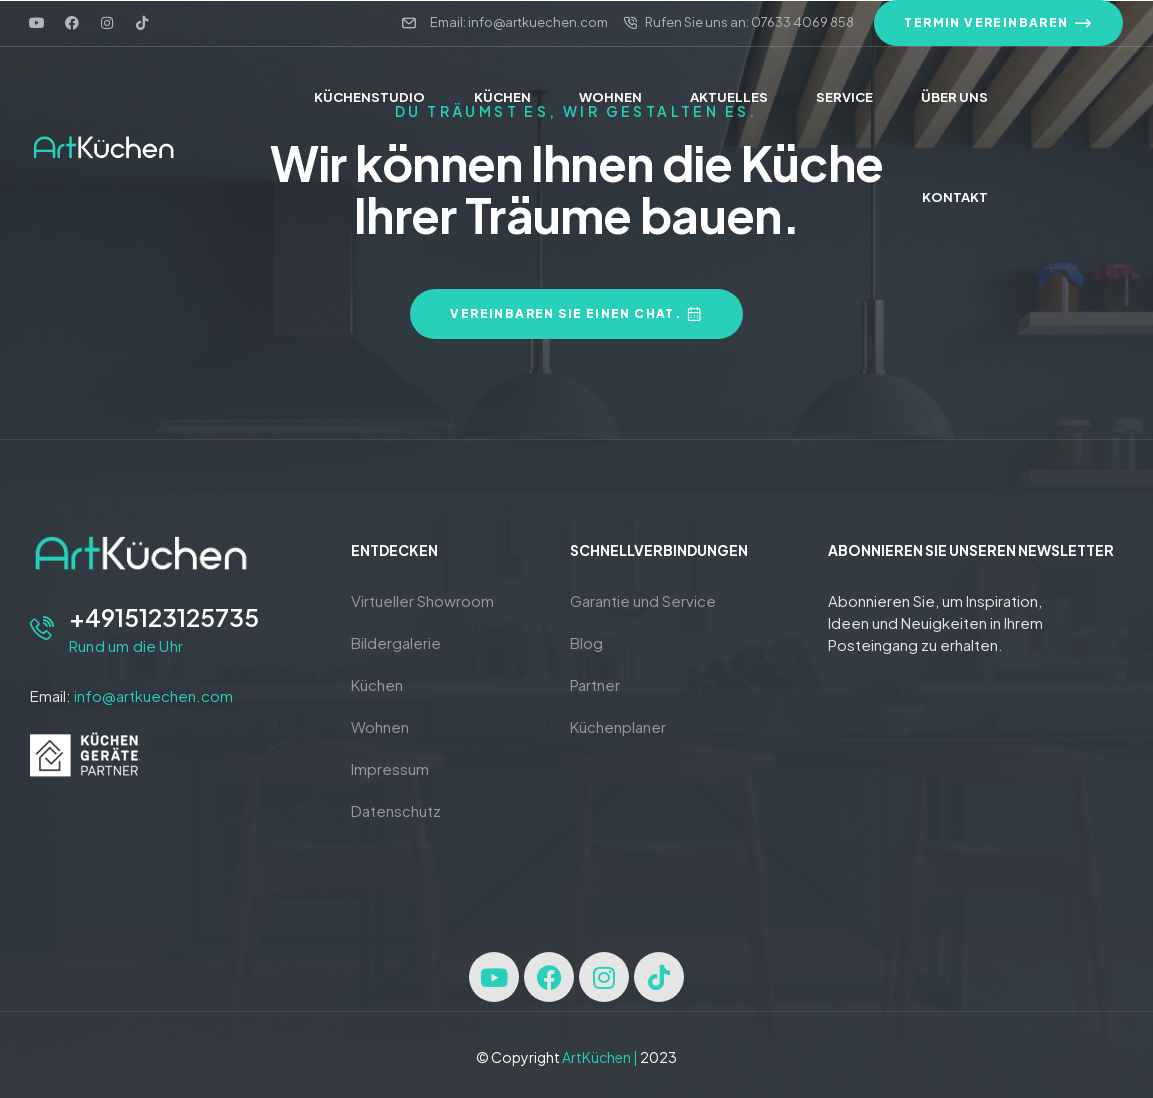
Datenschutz (396, 810)
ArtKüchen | (600, 1057)
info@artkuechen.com (153, 695)
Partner (595, 684)
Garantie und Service (643, 600)
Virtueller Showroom (422, 600)
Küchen (377, 684)
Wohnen (380, 726)
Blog (586, 642)
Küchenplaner (618, 726)
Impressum (390, 768)
